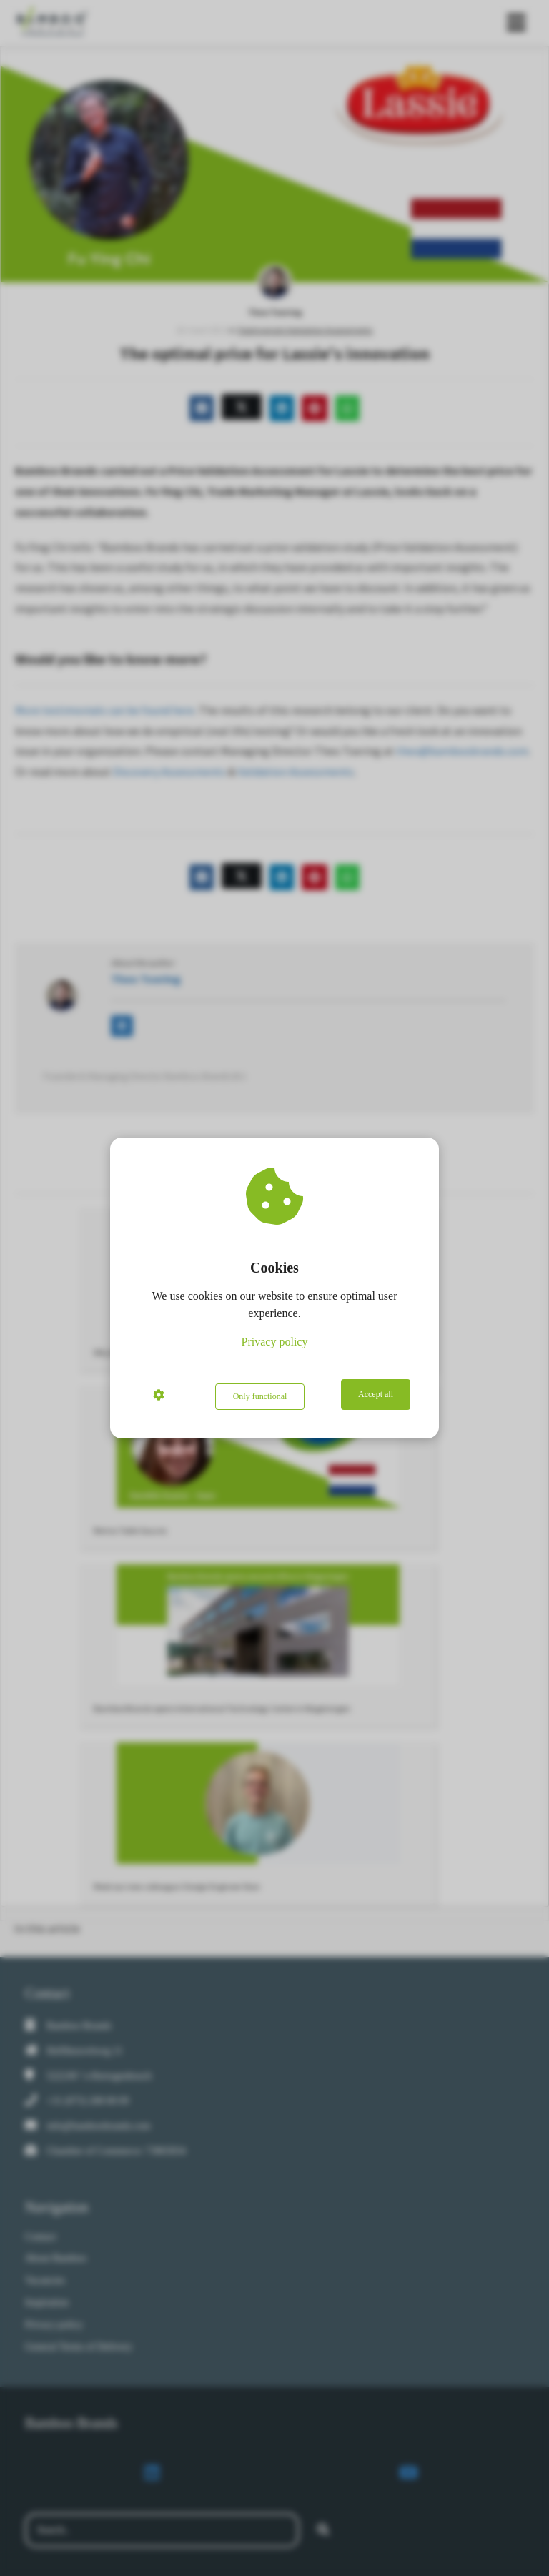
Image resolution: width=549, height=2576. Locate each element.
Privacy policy (275, 1344)
